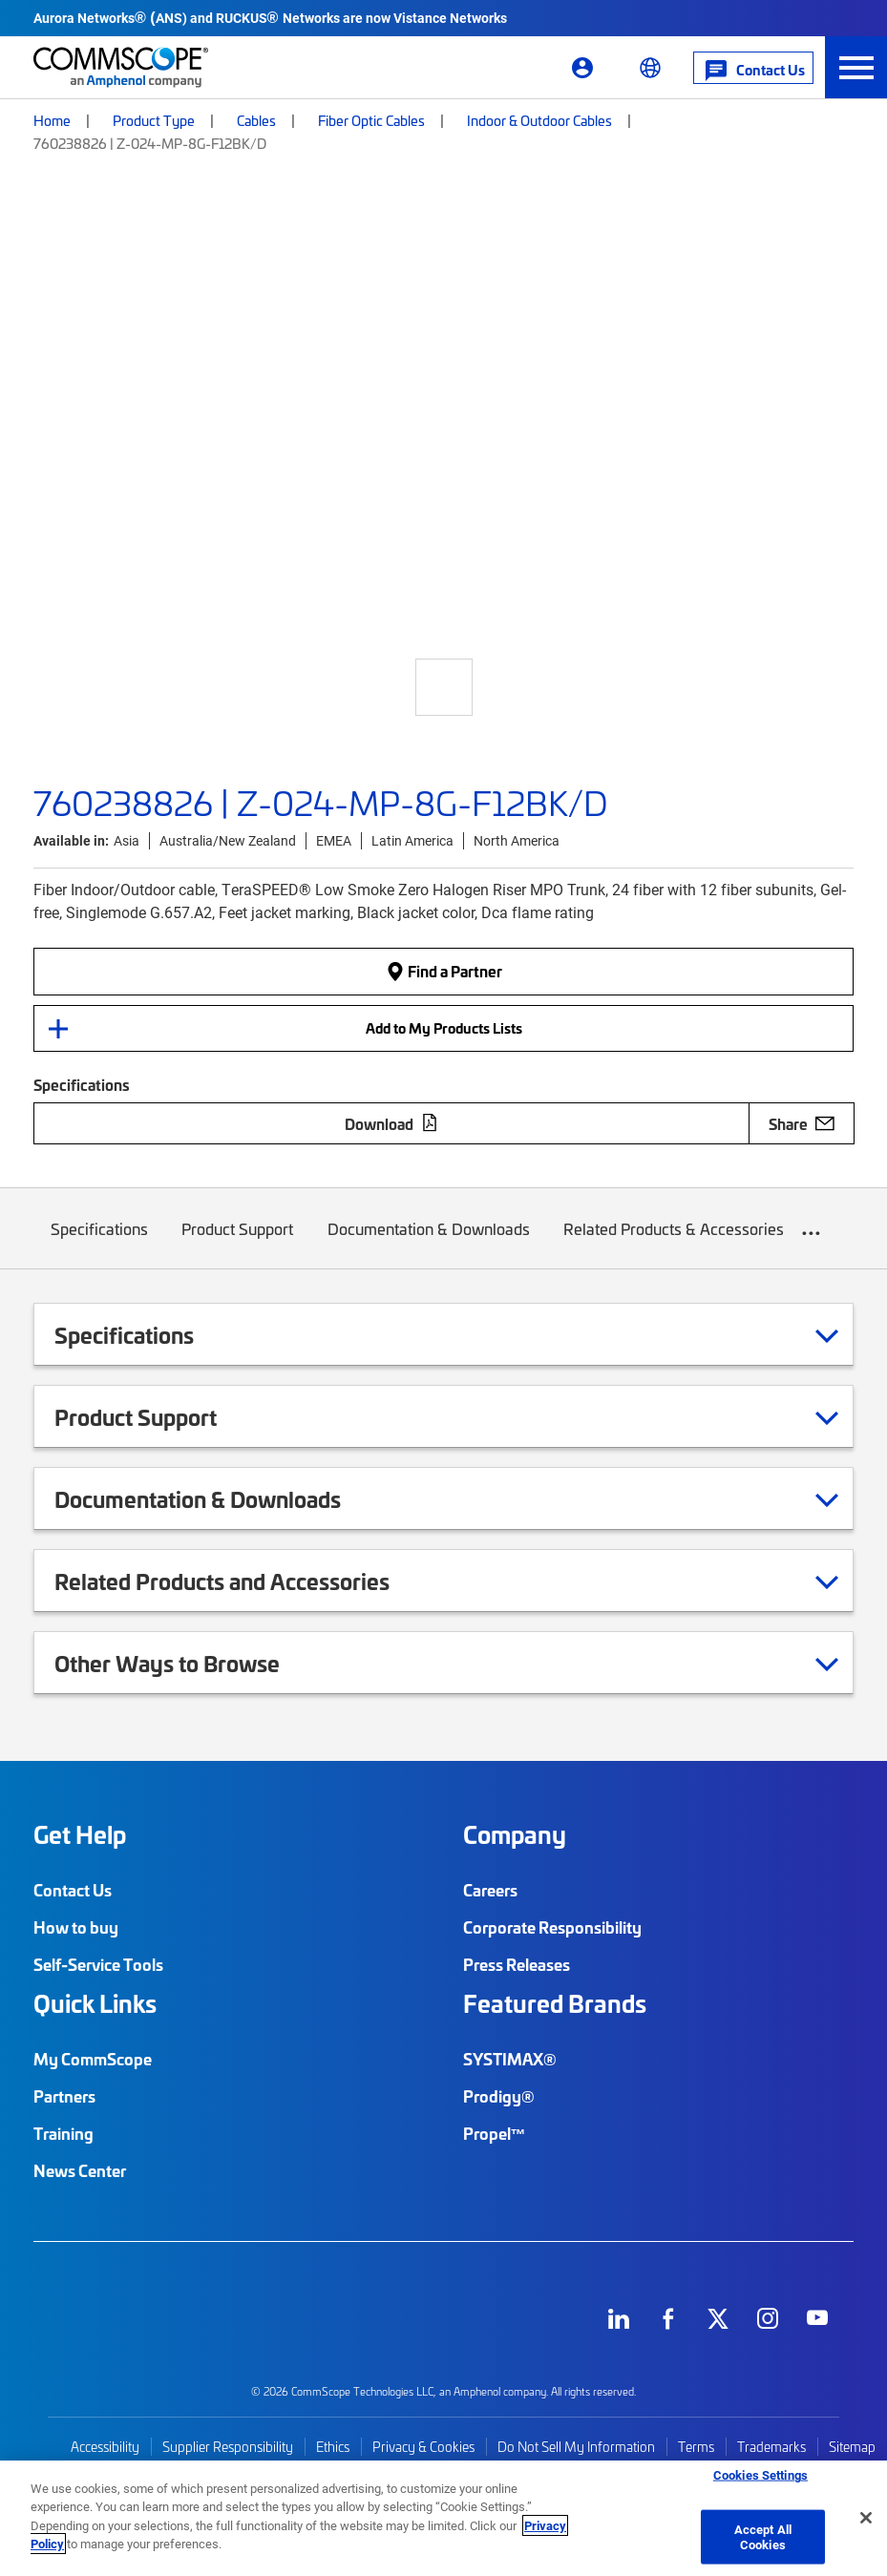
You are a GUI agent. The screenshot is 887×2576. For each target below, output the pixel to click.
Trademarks (771, 2447)
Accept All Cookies (763, 2537)
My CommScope (92, 2058)
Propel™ (494, 2133)
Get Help (79, 1834)
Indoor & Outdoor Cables (539, 120)
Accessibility (105, 2447)
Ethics (332, 2447)
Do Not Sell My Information (576, 2447)
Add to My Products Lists (444, 1027)
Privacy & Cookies (423, 2447)
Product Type (154, 120)
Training (63, 2133)
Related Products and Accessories (245, 1580)
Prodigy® (499, 2095)
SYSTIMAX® (510, 2058)
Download (391, 1123)
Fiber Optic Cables (371, 120)
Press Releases (516, 1964)
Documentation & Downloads (428, 1243)
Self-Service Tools (98, 1964)
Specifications (99, 1243)
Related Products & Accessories (674, 1243)
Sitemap (852, 2447)
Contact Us (72, 1889)
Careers (490, 1889)
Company (514, 1834)
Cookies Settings (760, 2474)
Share (801, 1123)
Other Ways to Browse (190, 1662)
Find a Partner (444, 971)
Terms (696, 2447)
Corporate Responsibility (552, 1927)
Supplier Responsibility (227, 2447)
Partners (64, 2095)
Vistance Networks (450, 18)
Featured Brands (554, 2003)
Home (52, 120)
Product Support (238, 1243)
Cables (256, 120)
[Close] (866, 2518)
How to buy (75, 1927)
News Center (79, 2170)
